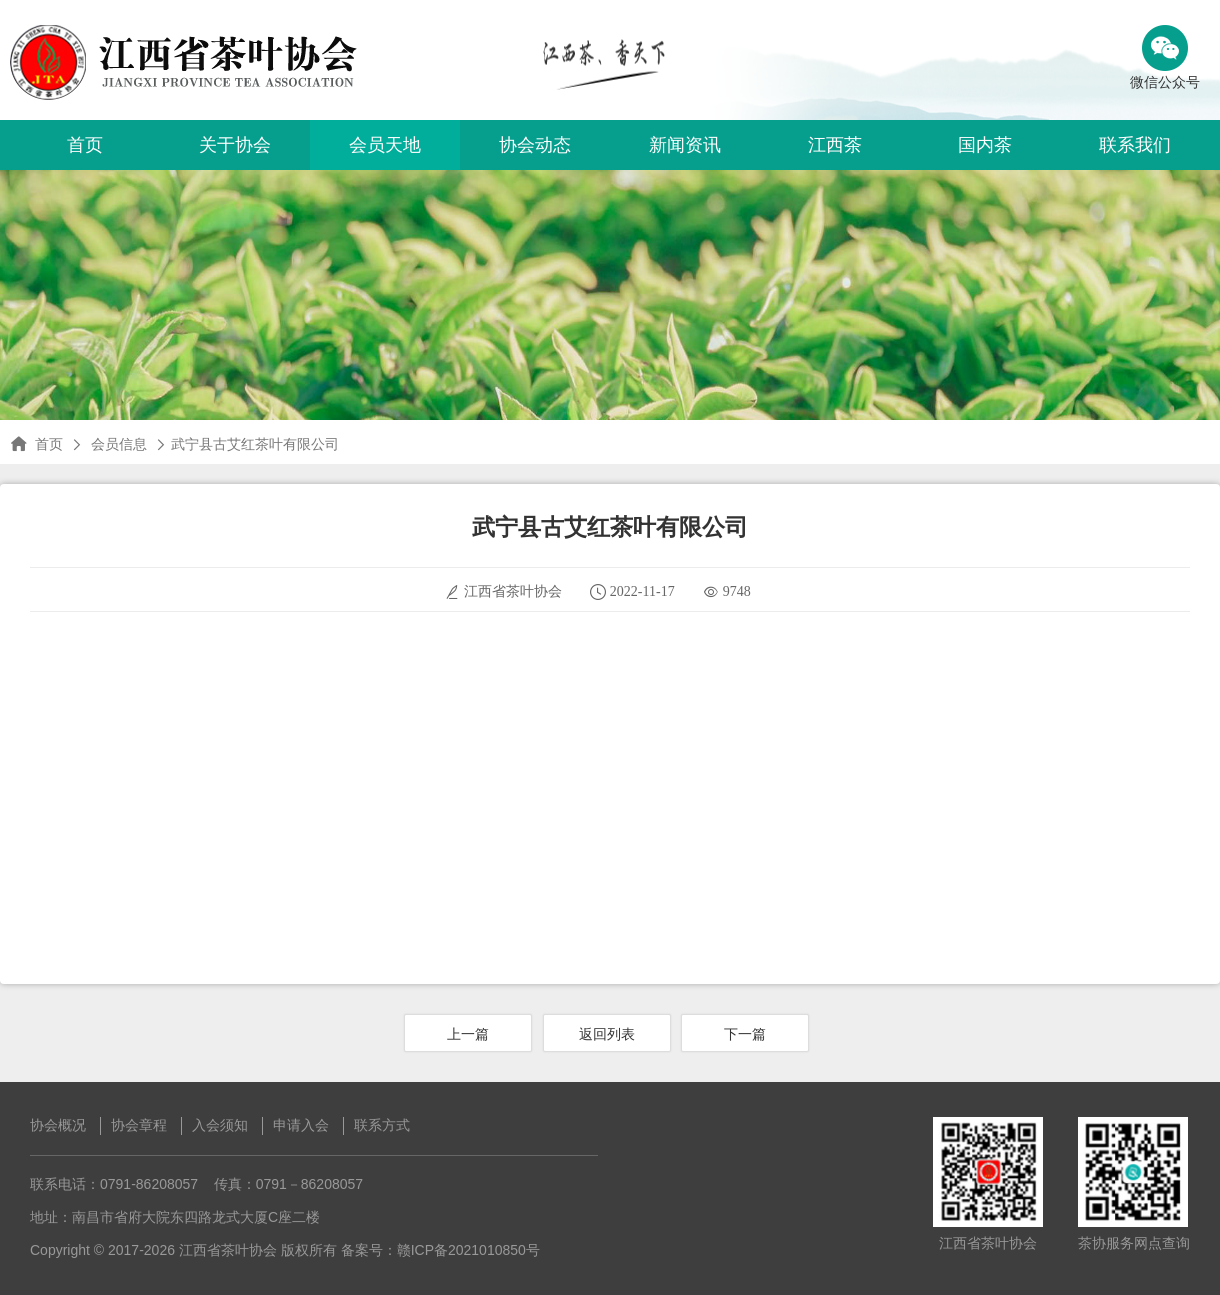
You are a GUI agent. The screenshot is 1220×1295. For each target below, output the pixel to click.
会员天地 (385, 145)
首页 (85, 145)
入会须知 (220, 1125)
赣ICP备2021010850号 (468, 1250)
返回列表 (607, 1034)
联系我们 (1135, 145)
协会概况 (58, 1125)
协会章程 (139, 1125)
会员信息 (119, 444)
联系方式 (382, 1125)
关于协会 (235, 145)
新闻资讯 (685, 145)
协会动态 (535, 145)
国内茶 (985, 145)
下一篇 (745, 1034)
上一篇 (468, 1034)
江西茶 (835, 145)
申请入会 (301, 1125)
